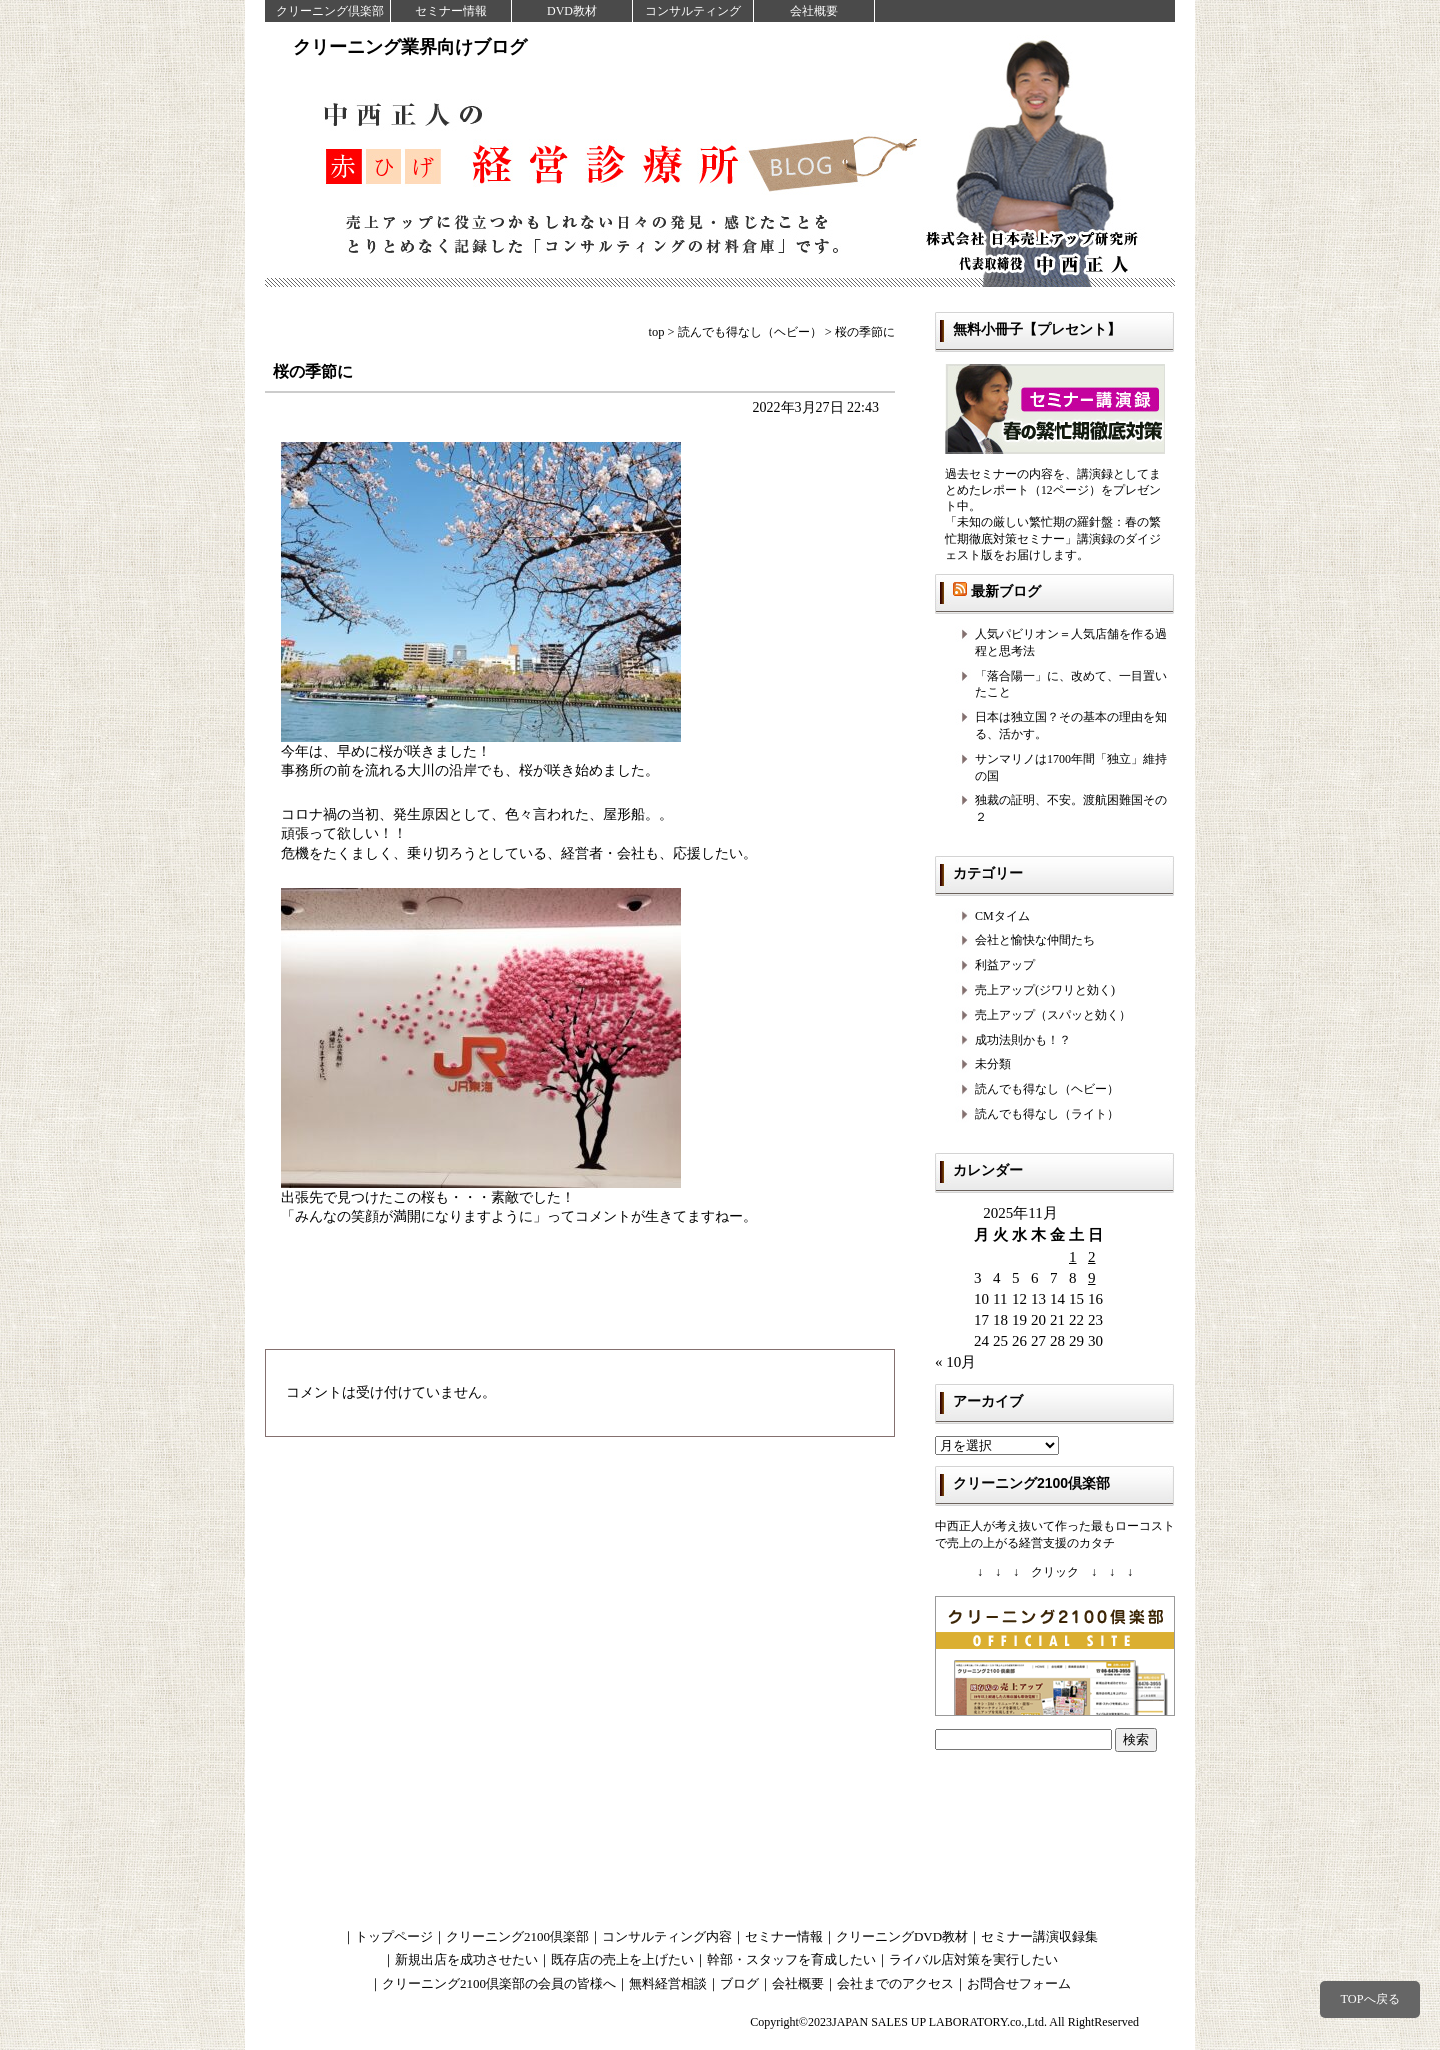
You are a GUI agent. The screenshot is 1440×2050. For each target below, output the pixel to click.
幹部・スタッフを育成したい (791, 1959)
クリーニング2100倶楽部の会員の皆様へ (499, 1983)
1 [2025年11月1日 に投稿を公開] (1073, 1257)
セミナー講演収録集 (1039, 1936)
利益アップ (1005, 965)
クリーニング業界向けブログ (410, 47)
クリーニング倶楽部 (330, 11)
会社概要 (814, 11)
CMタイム (1002, 916)
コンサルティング (693, 11)
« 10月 (955, 1362)
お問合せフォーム (1019, 1983)
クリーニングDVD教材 (902, 1936)
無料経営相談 (668, 1983)
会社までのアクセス (895, 1983)
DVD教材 (572, 11)
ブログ (739, 1983)
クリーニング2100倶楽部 (517, 1936)
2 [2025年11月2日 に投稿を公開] (1092, 1257)
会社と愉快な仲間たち (1035, 940)
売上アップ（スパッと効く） (1053, 1015)
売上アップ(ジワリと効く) (1045, 990)
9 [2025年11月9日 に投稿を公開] (1092, 1278)
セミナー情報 (451, 11)
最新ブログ (1006, 591)
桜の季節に (313, 371)
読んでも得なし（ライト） (1047, 1114)
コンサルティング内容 (667, 1936)
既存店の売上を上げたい (622, 1959)
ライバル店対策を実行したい (973, 1959)
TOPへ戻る (1369, 1999)
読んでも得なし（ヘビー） (1047, 1089)
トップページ (394, 1936)
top (657, 332)
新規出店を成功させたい (466, 1959)
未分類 (993, 1064)
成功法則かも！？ (1023, 1040)
